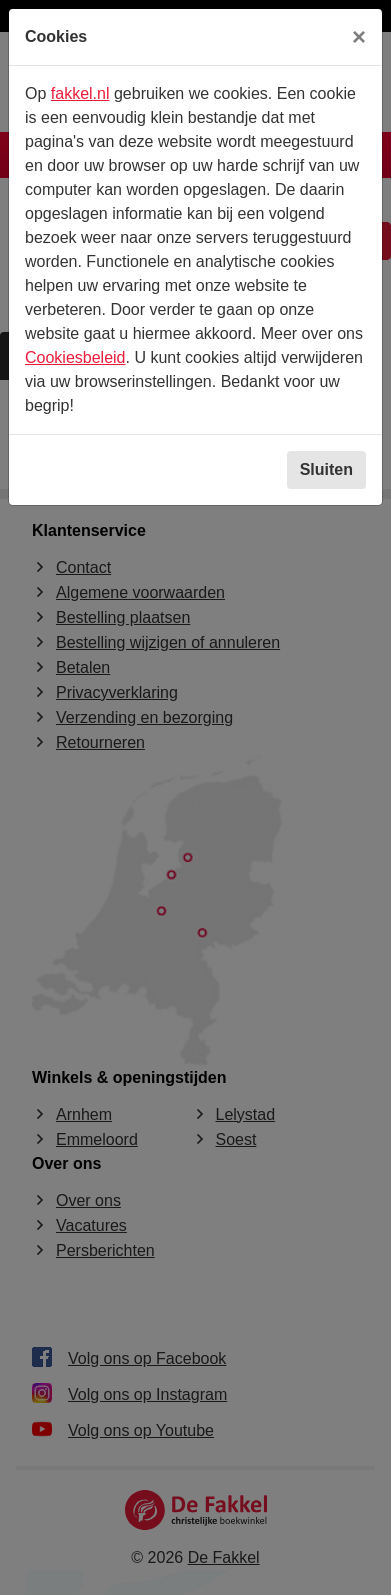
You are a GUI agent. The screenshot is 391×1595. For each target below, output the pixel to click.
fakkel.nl (80, 93)
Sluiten (326, 469)
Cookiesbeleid (75, 357)
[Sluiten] (359, 37)
